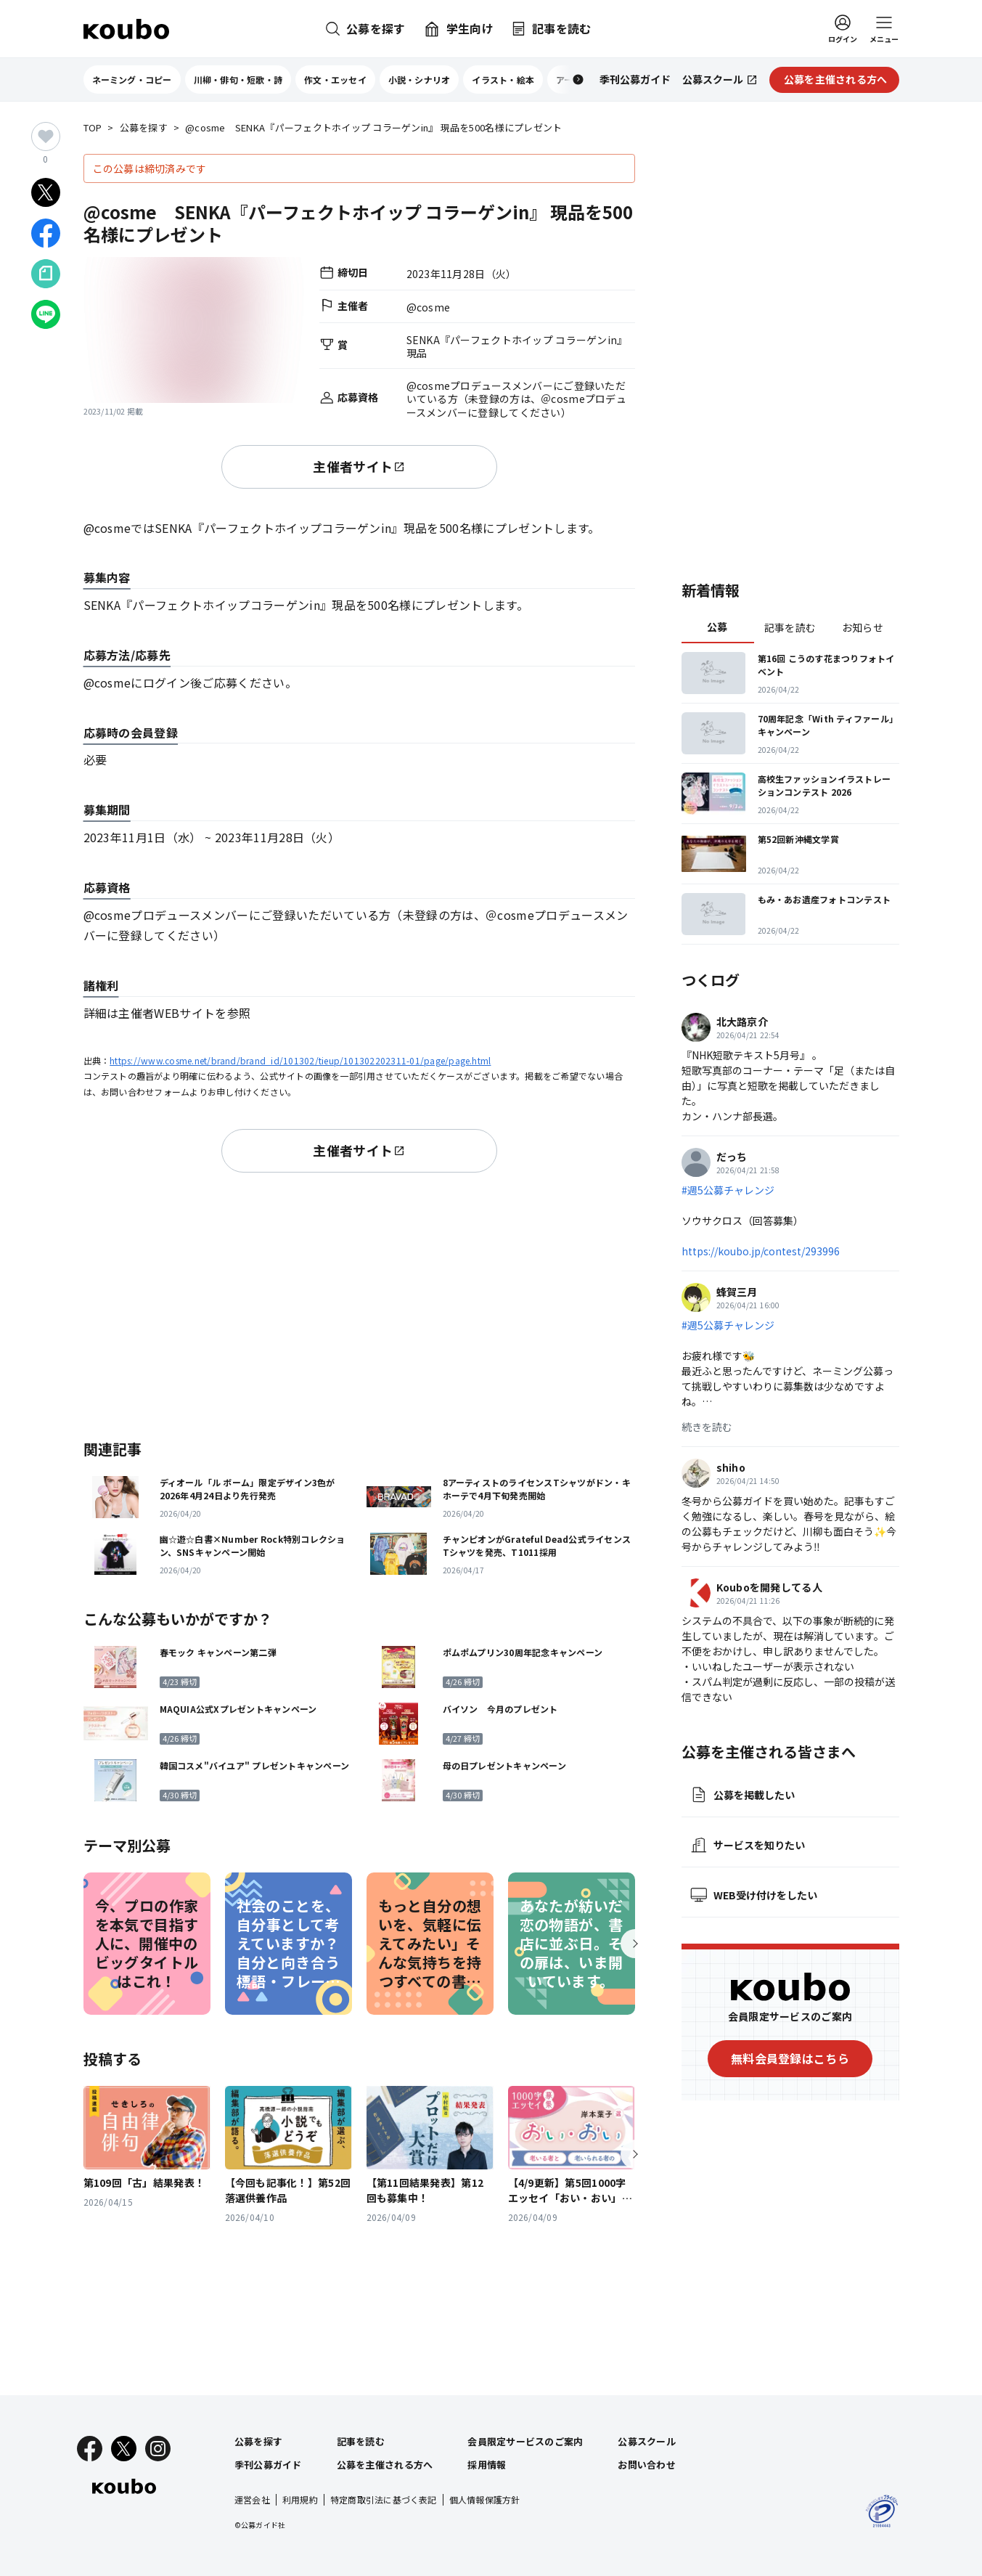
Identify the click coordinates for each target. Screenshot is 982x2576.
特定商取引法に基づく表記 (383, 2499)
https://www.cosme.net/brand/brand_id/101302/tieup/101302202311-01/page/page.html (300, 1060)
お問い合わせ (647, 2464)
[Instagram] (158, 2448)
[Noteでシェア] (45, 273)
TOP (92, 128)
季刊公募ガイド (268, 2464)
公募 (717, 626)
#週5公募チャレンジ (728, 1190)
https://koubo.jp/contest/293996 (761, 1251)
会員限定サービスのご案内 (525, 2441)
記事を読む (790, 627)
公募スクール (647, 2441)
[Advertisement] (359, 1303)
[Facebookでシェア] (45, 233)
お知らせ (862, 627)
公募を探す (144, 128)
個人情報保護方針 (484, 2499)
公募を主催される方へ (385, 2464)
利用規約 (300, 2499)
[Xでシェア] (45, 192)
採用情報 (486, 2464)
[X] (123, 2448)
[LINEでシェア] (45, 314)
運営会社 (252, 2499)
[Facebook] (89, 2448)
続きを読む (707, 1426)
